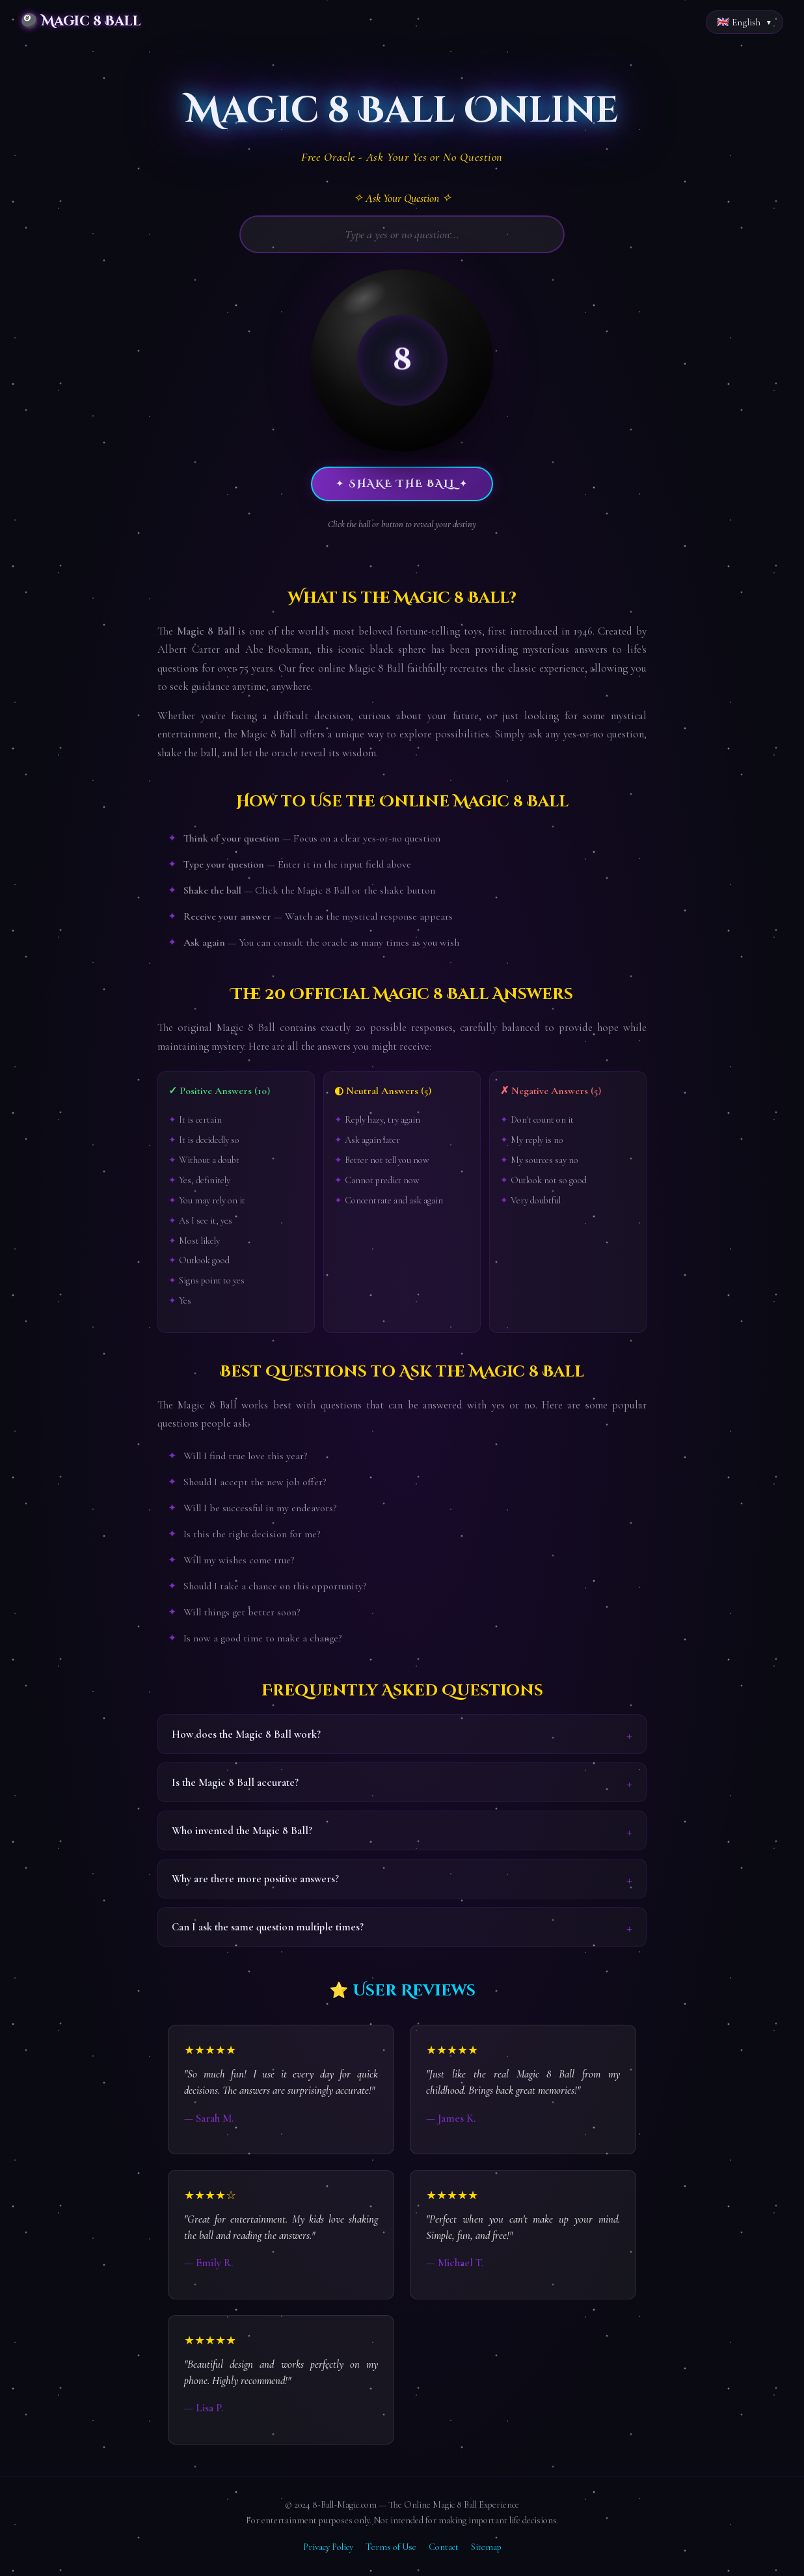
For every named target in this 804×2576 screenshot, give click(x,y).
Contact (444, 2547)
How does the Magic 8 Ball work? (246, 1734)
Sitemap (486, 2547)
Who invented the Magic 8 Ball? (242, 1830)
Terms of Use (391, 2547)
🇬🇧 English (738, 22)
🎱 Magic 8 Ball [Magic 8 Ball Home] (81, 21)
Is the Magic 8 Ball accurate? (235, 1782)
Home (20, 56)
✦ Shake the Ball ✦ (402, 484)
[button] (402, 360)
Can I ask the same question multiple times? (268, 1927)
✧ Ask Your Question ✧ (402, 198)
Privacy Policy (328, 2547)
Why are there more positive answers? (255, 1878)
